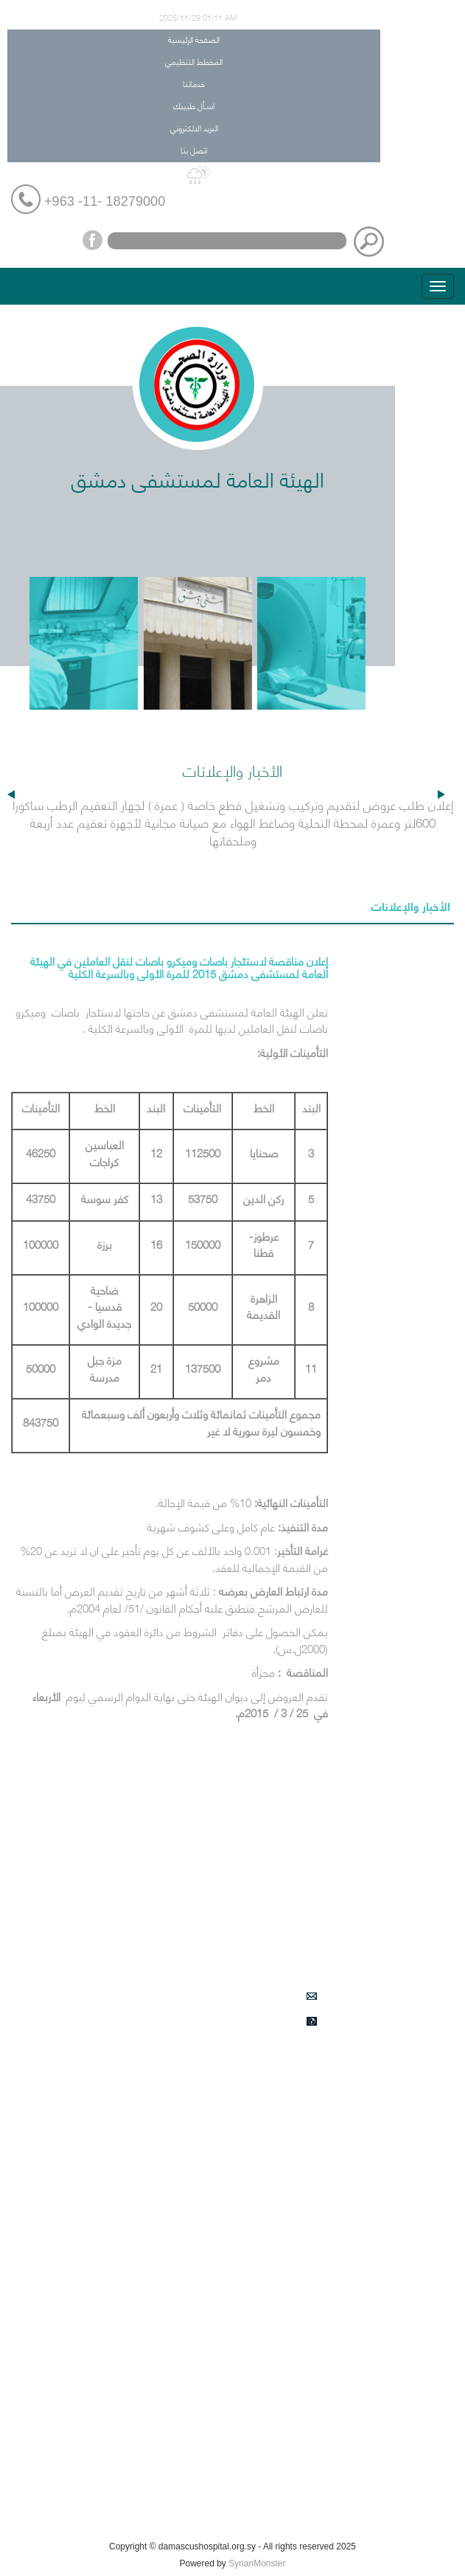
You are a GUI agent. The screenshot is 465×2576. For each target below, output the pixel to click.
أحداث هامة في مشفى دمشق (316, 2310)
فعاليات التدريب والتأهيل (328, 2483)
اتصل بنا (194, 149)
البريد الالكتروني (194, 127)
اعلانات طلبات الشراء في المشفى (309, 2379)
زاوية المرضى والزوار (337, 2449)
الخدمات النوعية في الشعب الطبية (308, 2345)
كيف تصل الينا (347, 2518)
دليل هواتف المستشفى (328, 2268)
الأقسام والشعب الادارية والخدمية (308, 2233)
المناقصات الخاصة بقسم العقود (311, 2414)
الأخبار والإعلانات (410, 905)
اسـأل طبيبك (193, 105)
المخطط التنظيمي (194, 61)
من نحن (361, 2129)
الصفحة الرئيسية (194, 38)
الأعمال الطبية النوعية (332, 2199)
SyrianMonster (256, 2563)
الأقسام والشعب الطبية (328, 2164)
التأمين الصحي (347, 2095)
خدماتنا (194, 83)
